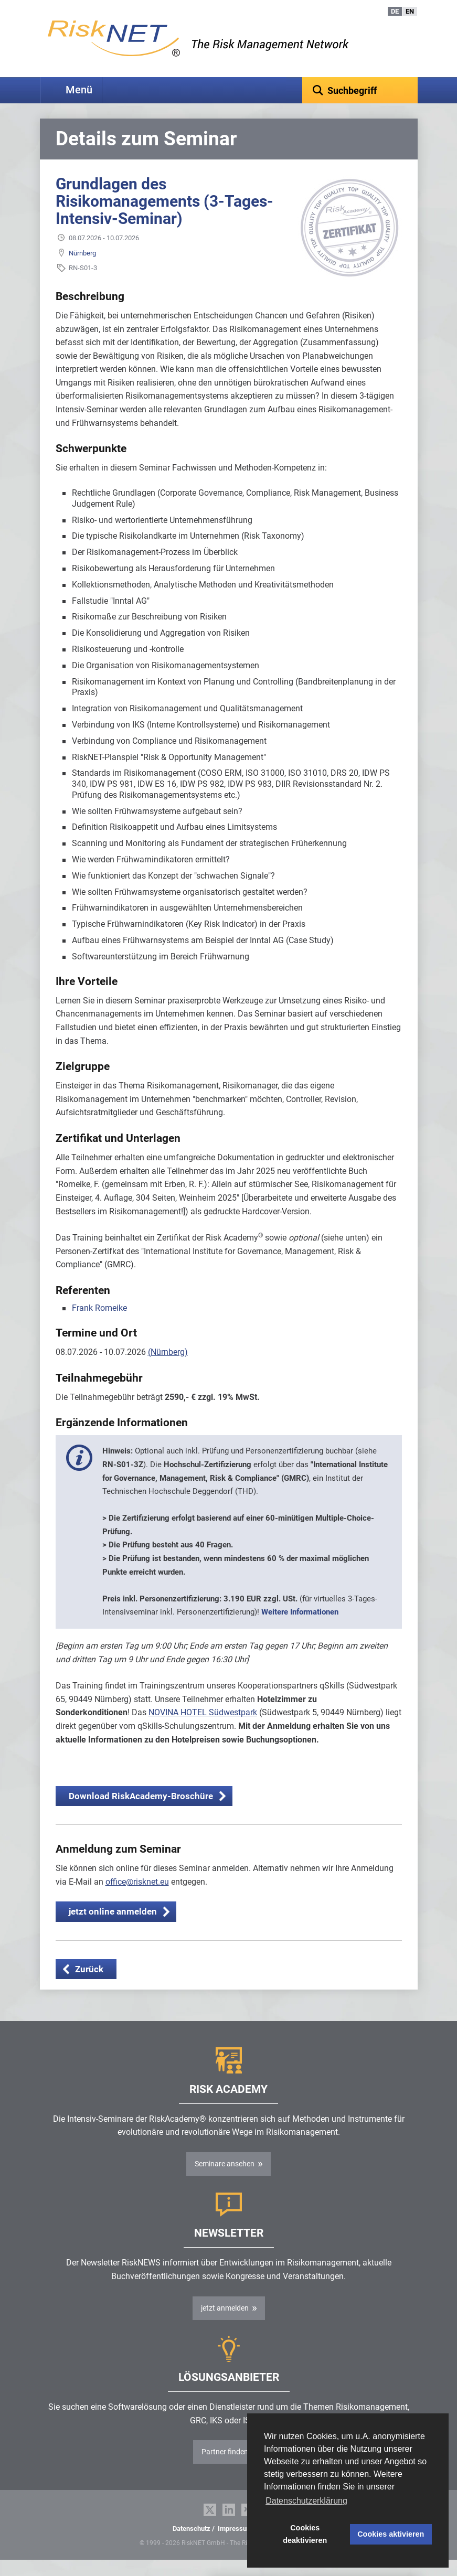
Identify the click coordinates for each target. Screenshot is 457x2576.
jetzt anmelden (225, 2324)
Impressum (235, 2545)
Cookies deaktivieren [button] (305, 2534)
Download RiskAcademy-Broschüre (141, 1812)
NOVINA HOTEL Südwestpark (202, 1729)
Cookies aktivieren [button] (390, 2534)
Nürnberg (82, 269)
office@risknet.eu (137, 1898)
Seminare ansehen (224, 2180)
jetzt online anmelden (113, 1927)
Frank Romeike (99, 1324)
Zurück (89, 1985)
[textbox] (360, 90)
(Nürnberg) (168, 1368)
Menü (79, 90)
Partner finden (224, 2468)
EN (410, 11)
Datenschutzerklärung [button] (306, 2500)
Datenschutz (191, 2545)
